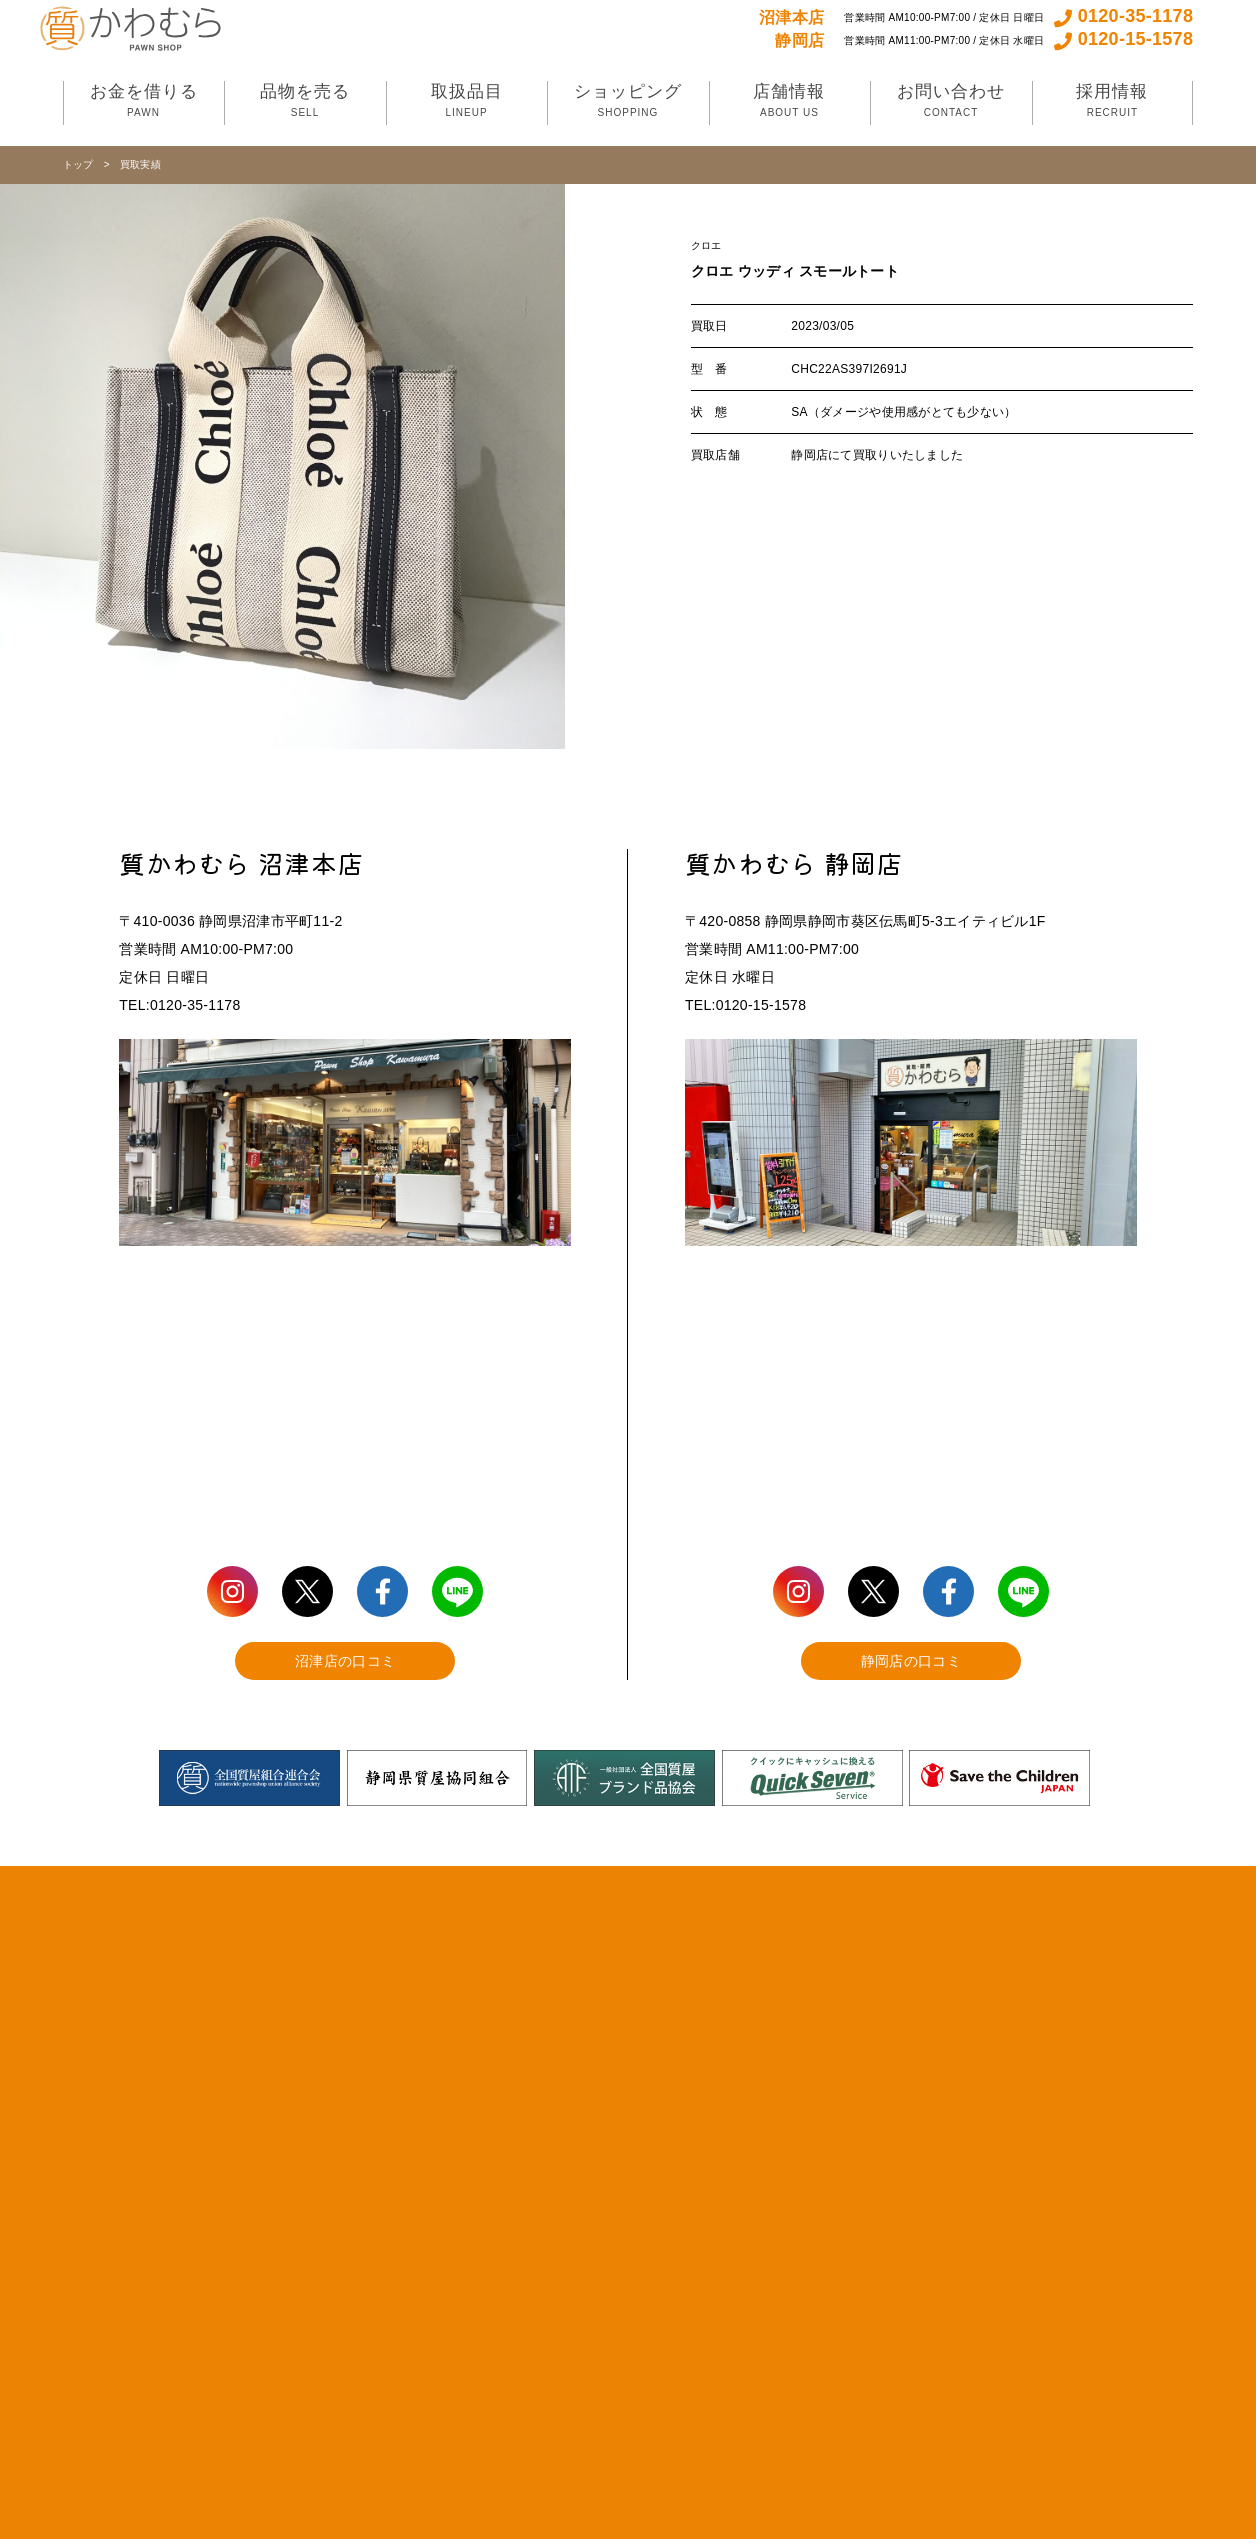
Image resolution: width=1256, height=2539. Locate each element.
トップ (78, 164)
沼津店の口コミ (345, 1661)
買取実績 (140, 164)
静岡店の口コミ (911, 1661)
